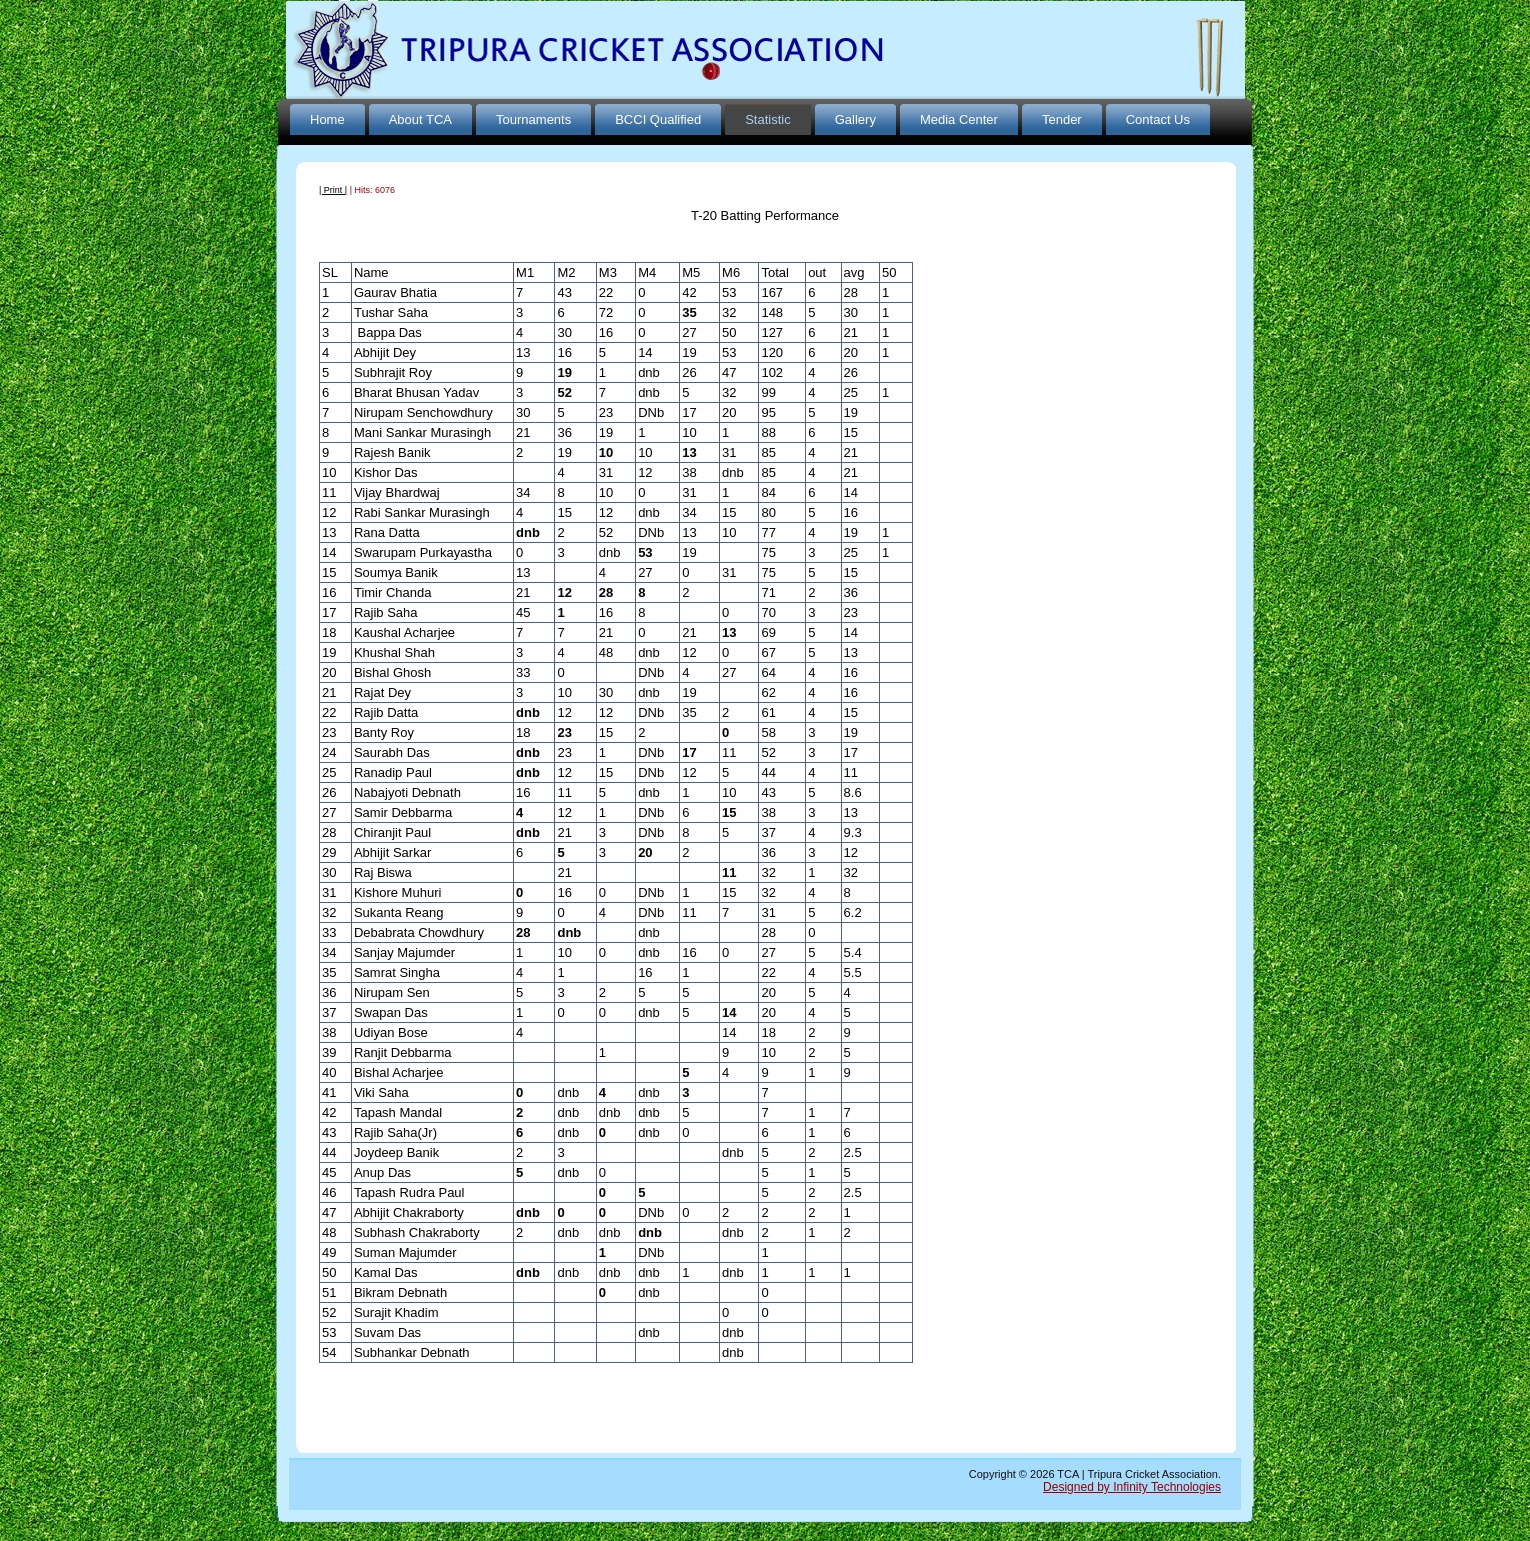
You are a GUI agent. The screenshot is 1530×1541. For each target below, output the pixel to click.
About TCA (420, 119)
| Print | (333, 190)
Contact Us (1158, 119)
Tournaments (533, 119)
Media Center (959, 119)
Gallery (855, 119)
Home (327, 119)
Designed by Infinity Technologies (1132, 1487)
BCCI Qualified (658, 119)
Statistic (768, 119)
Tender (1062, 119)
